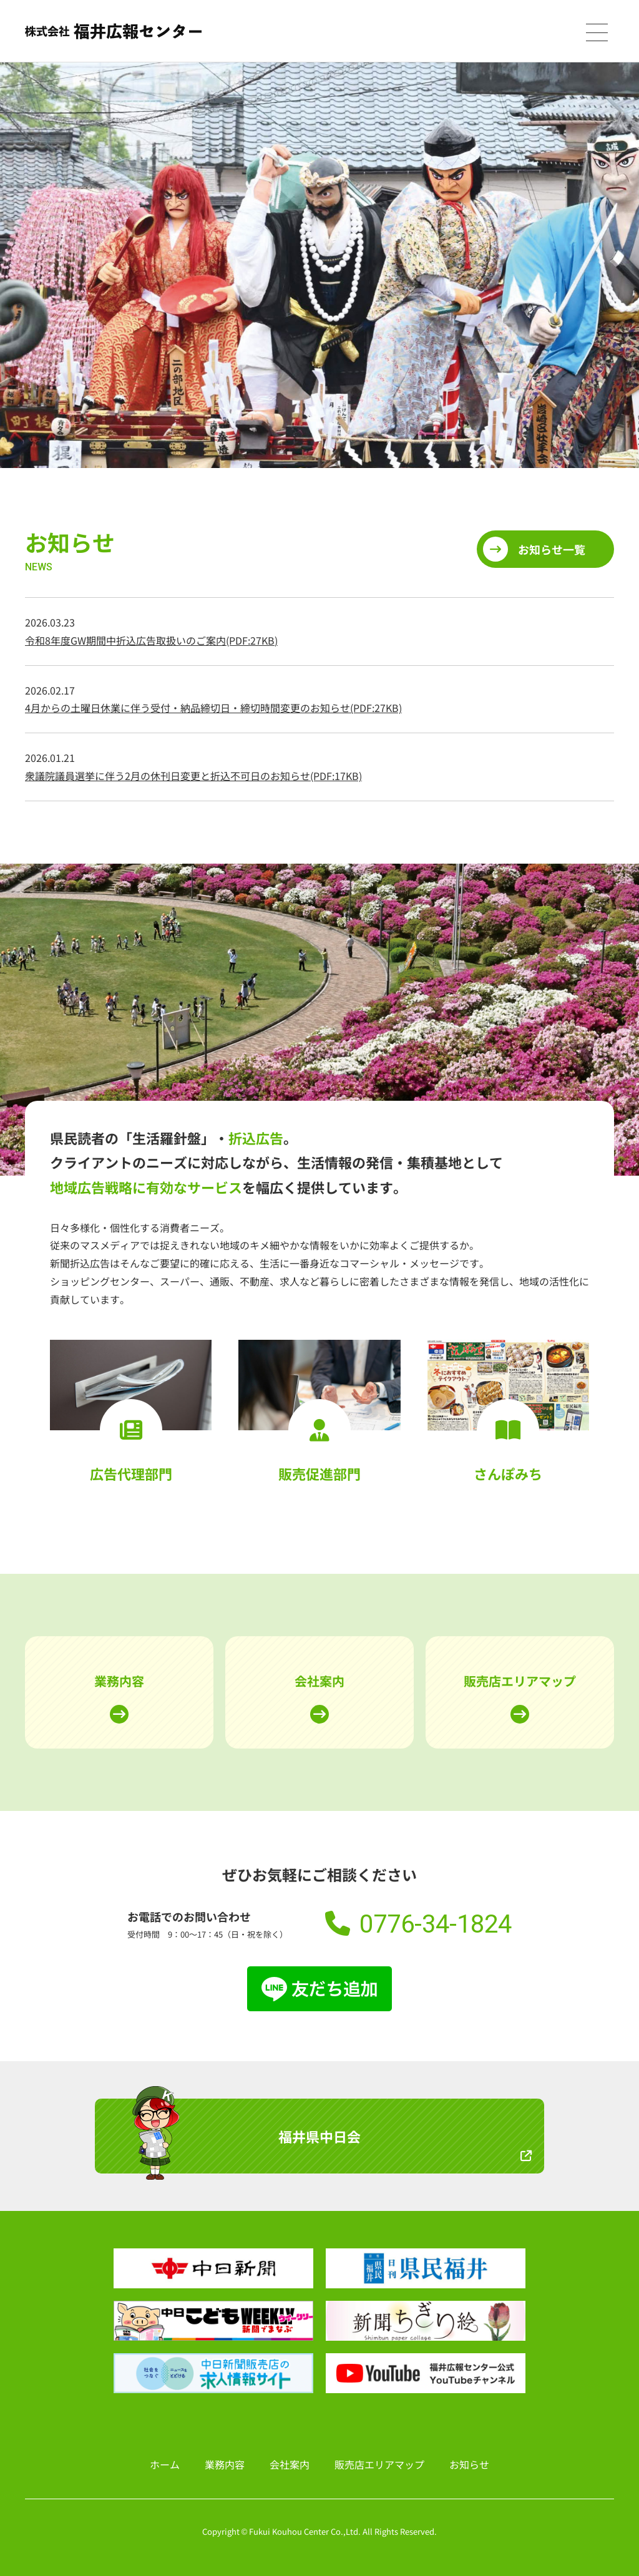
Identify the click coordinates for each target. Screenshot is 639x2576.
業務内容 (119, 1681)
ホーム (165, 2464)
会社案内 (319, 1681)
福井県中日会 (319, 2136)
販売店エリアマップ (520, 1681)
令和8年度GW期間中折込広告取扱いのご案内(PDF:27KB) (151, 640)
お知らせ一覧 (551, 549)
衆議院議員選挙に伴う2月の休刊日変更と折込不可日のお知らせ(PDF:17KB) (193, 775)
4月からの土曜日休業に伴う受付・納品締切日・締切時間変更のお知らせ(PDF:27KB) (213, 707)
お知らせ (469, 2464)
